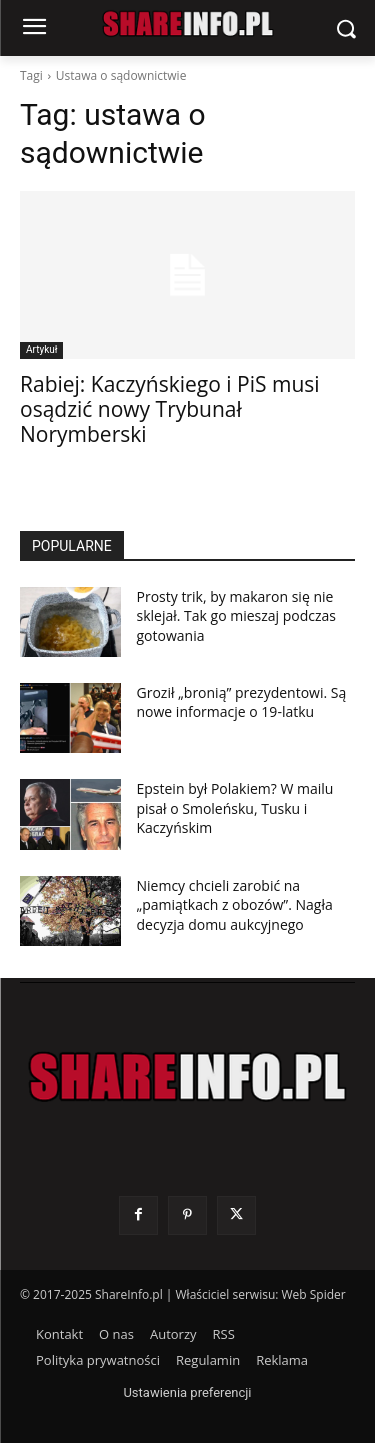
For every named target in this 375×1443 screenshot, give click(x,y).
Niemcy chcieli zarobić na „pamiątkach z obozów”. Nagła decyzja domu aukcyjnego (235, 905)
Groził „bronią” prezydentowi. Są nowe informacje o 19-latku (242, 702)
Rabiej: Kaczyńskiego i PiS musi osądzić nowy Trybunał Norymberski (170, 409)
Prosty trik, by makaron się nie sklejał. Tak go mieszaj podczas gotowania (237, 616)
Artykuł (41, 349)
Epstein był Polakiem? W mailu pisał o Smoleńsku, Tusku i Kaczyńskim (235, 808)
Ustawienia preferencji (187, 1392)
